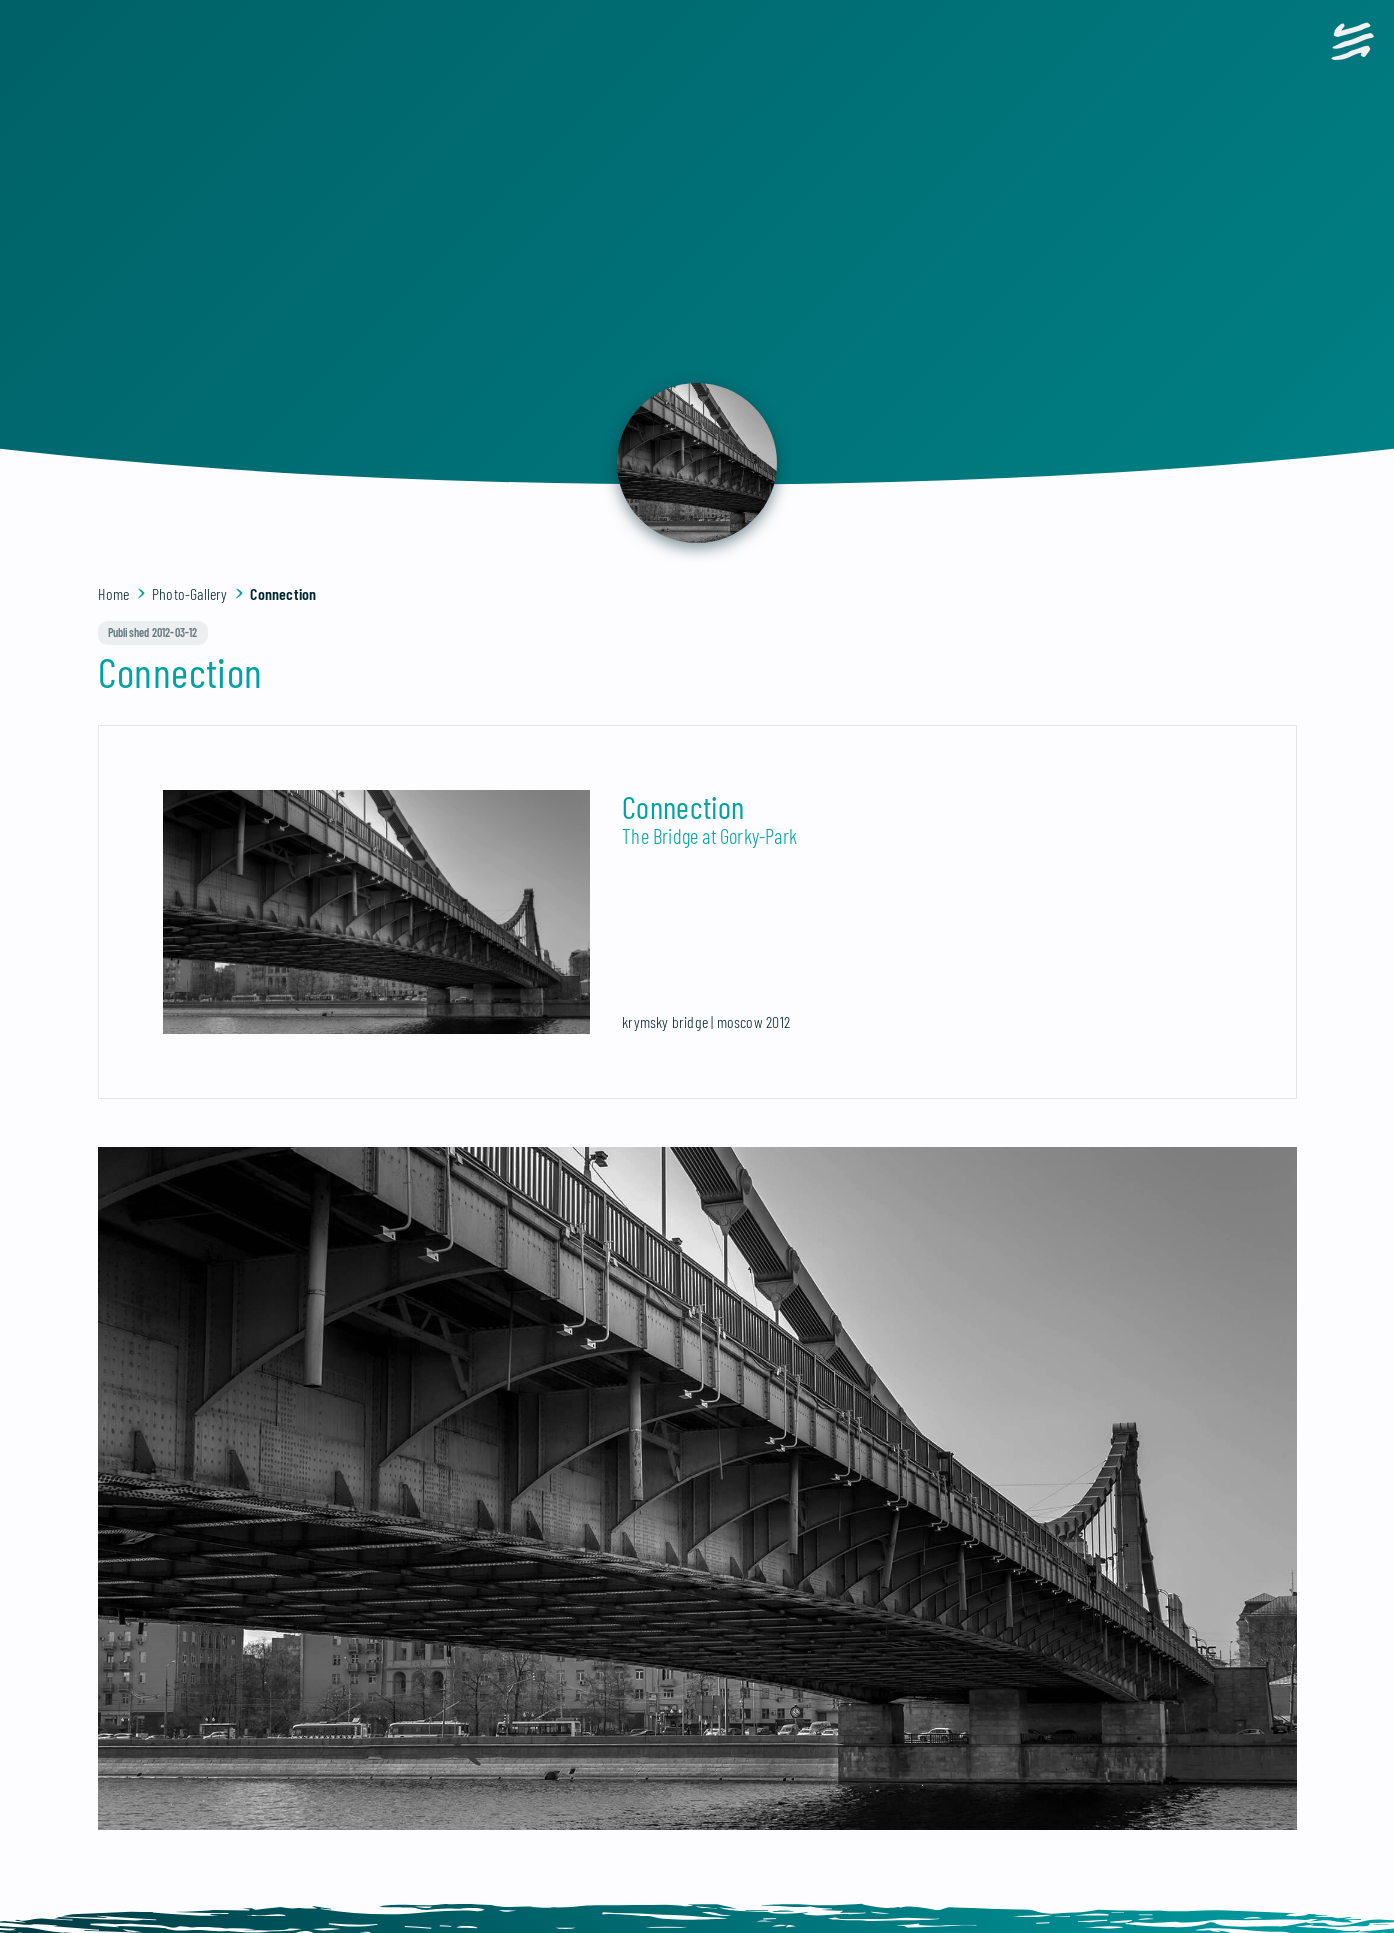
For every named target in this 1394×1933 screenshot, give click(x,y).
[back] (697, 463)
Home (114, 593)
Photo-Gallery (190, 593)
